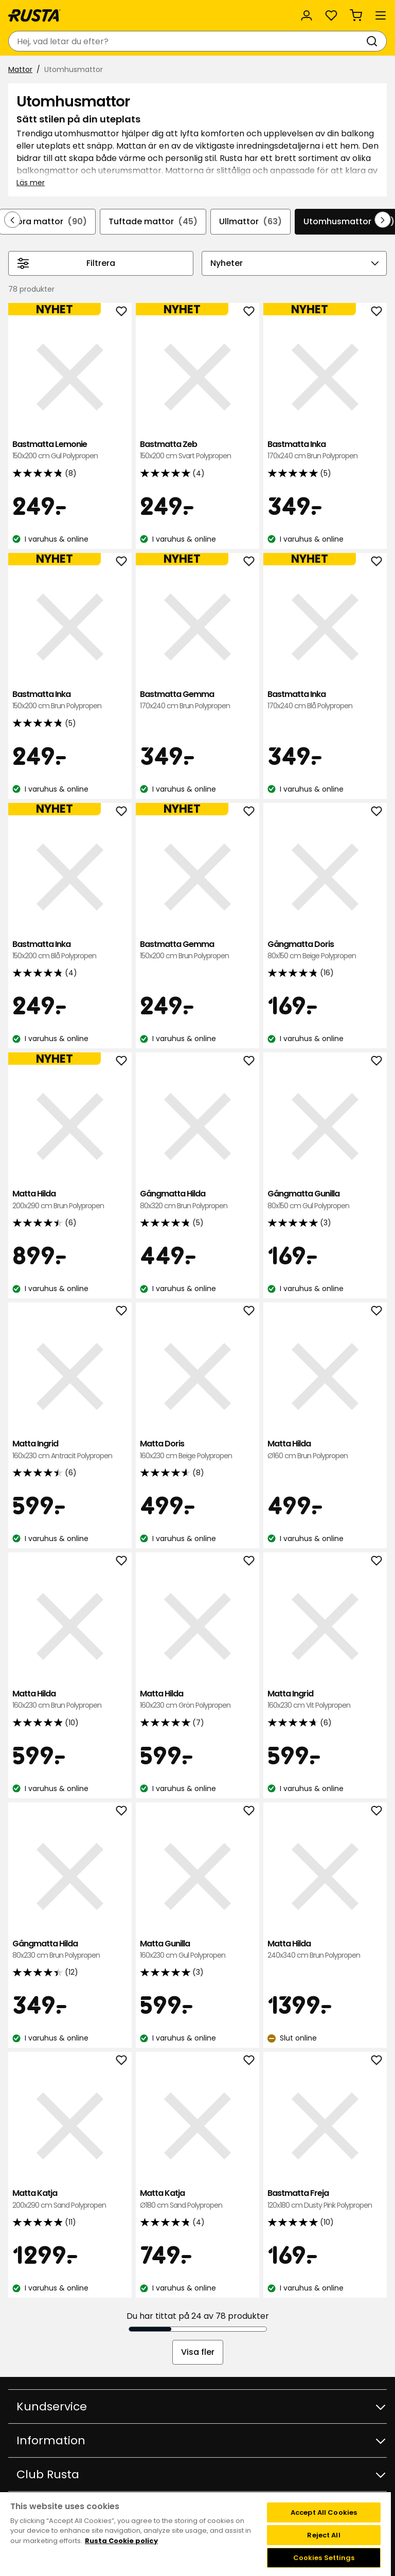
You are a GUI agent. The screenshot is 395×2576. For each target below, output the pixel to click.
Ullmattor (250, 222)
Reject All (323, 2535)
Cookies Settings (324, 2558)
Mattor (20, 69)
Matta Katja (70, 2199)
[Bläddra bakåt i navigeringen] (12, 219)
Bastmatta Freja (325, 2199)
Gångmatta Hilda (197, 1199)
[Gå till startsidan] (34, 15)
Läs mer (30, 182)
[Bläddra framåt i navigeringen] (382, 219)
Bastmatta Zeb (197, 450)
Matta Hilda (70, 1199)
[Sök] (374, 41)
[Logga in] (306, 15)
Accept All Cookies (324, 2512)
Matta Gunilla (197, 1949)
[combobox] (187, 41)
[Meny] (380, 15)
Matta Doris (197, 1449)
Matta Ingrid (70, 1449)
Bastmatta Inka (325, 450)
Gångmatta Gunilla (325, 1199)
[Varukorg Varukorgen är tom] (356, 15)
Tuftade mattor (153, 222)
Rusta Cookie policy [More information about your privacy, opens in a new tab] (121, 2541)
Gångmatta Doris (325, 950)
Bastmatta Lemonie (70, 450)
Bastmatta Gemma (197, 700)
